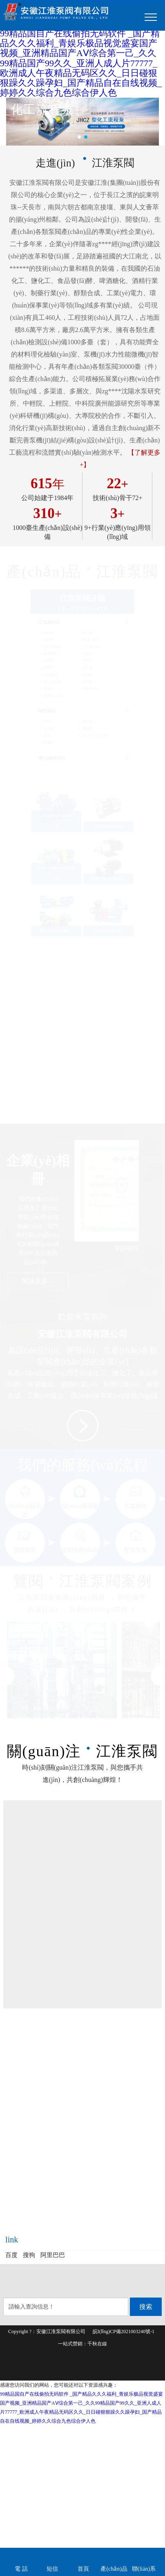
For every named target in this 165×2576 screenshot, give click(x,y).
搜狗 (29, 2255)
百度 (11, 2255)
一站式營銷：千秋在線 (82, 2344)
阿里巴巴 (52, 2255)
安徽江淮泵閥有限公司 (60, 2331)
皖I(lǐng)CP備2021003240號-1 (123, 2331)
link (11, 2239)
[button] (79, 137)
